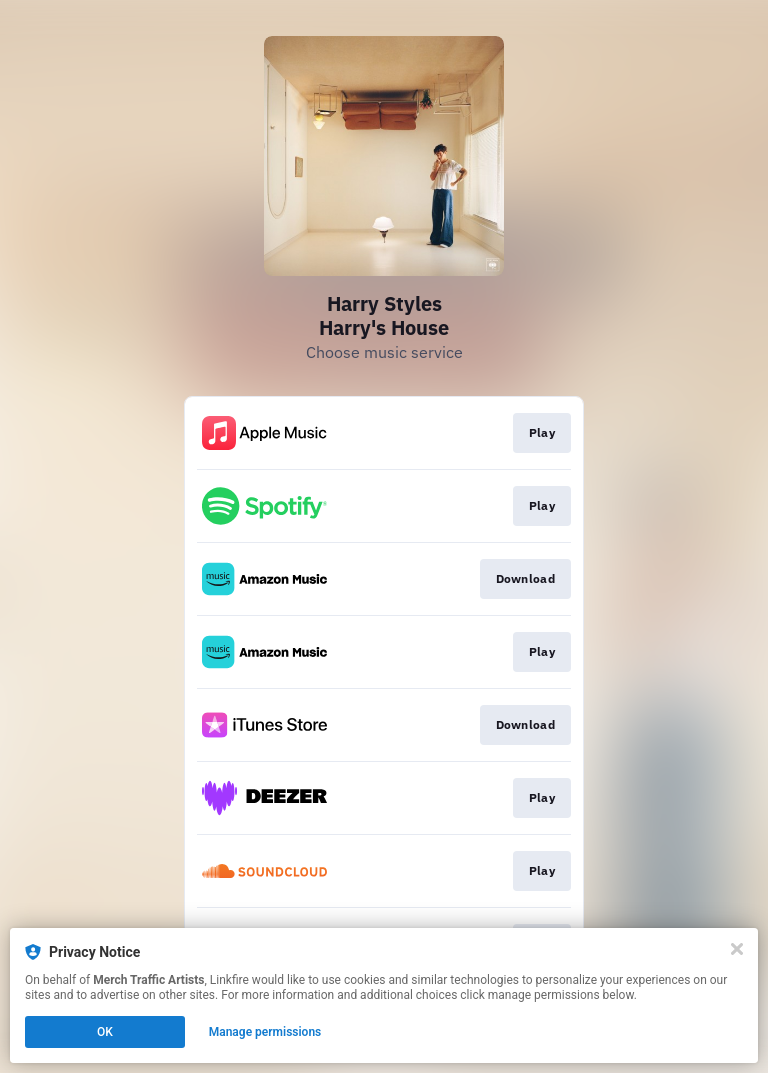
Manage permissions (265, 1032)
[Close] (737, 949)
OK (105, 1032)
